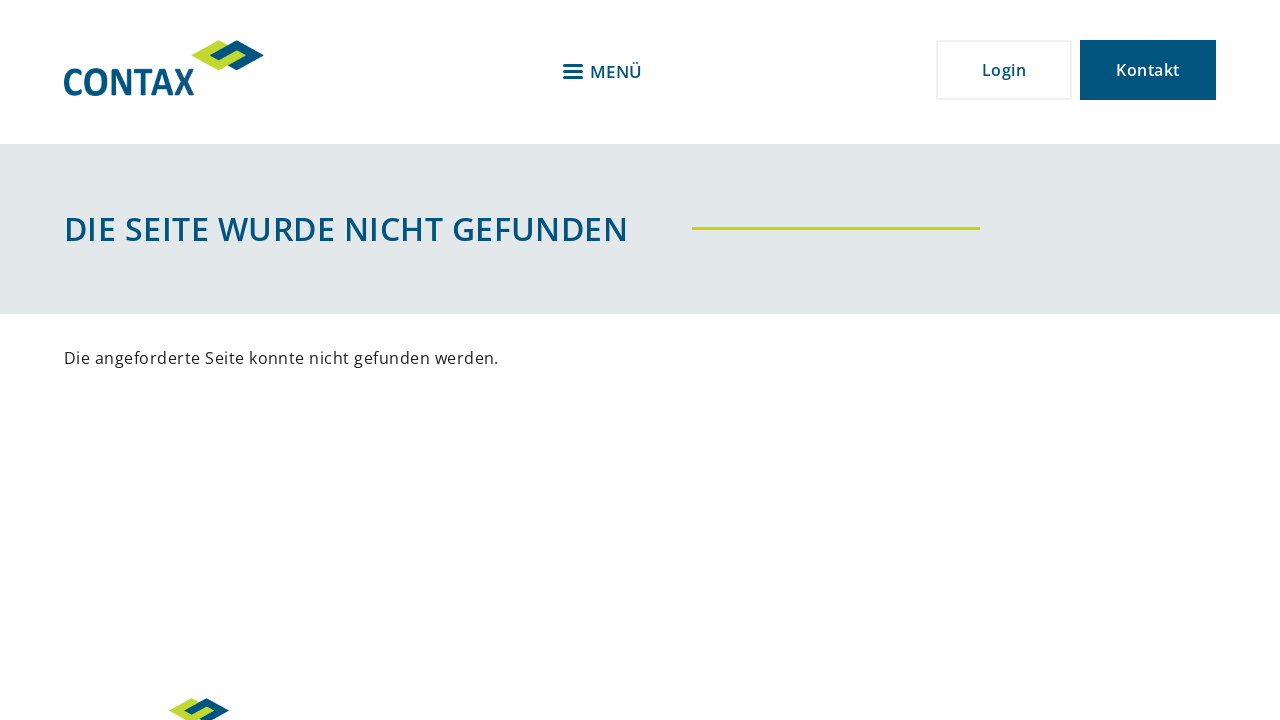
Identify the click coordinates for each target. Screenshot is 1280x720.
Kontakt (1147, 70)
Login (1004, 70)
